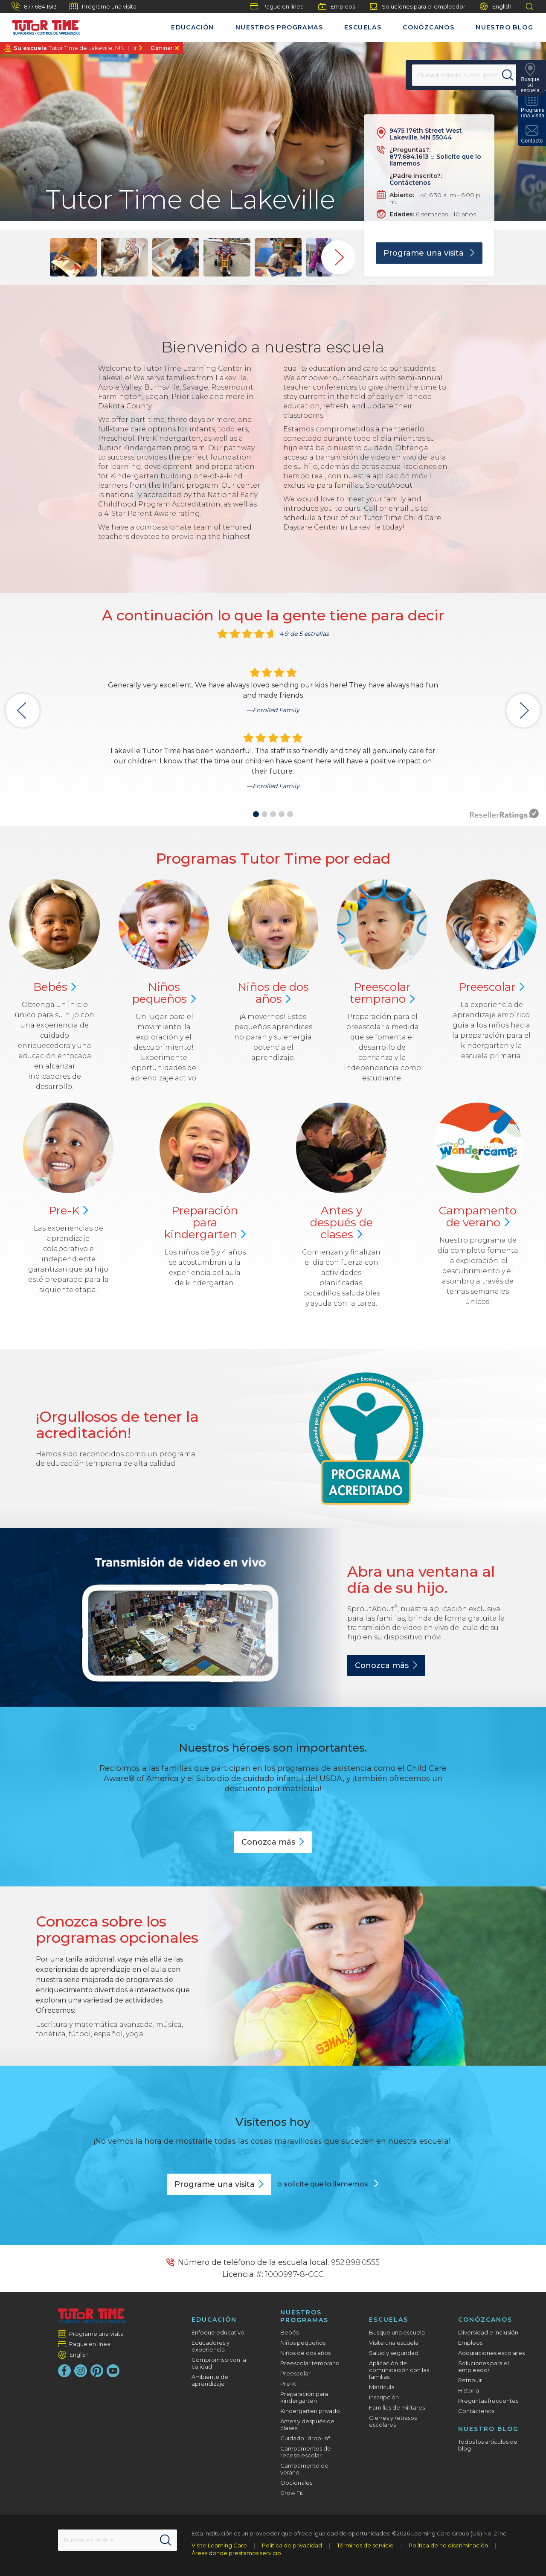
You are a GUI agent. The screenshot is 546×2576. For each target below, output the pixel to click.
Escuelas (362, 27)
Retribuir (470, 2380)
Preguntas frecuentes (488, 2400)
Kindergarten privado (310, 2410)
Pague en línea (277, 6)
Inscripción (384, 2397)
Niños (164, 993)
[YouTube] (113, 2370)
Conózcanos (428, 27)
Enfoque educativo (218, 2332)
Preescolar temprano (310, 2363)
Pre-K (288, 2383)
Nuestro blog (504, 27)
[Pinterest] (96, 2370)
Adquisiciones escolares (491, 2352)
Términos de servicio (365, 2545)
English (495, 7)
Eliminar (162, 47)
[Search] (509, 75)
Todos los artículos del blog (488, 2445)
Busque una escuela (397, 2332)
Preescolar (382, 993)
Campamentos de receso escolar (305, 2452)
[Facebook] (64, 2370)
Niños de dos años (305, 2352)
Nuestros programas (279, 27)
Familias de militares (397, 2407)
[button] (256, 814)
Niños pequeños (302, 2342)
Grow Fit (291, 2492)
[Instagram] (80, 2370)
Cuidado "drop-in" (305, 2438)
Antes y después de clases (307, 2424)
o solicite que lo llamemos (323, 2184)
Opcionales (296, 2482)
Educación (192, 27)
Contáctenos (410, 182)
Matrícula (382, 2387)
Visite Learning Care (219, 2545)
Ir (135, 47)
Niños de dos (273, 993)
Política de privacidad (292, 2545)
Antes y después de (341, 1222)
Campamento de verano (304, 2469)
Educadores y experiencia (210, 2346)
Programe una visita (103, 6)
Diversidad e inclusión (488, 2332)
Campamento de (478, 1216)
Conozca (386, 1665)
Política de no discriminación (448, 2545)
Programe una (219, 2184)
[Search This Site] (117, 2540)
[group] (73, 257)
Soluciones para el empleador (417, 6)
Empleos (336, 6)
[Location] (459, 75)
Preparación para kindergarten (304, 2397)
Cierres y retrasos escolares (393, 2421)
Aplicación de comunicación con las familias (399, 2370)
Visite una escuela (393, 2342)
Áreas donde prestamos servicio (236, 2553)
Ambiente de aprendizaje (210, 2380)
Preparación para (205, 1222)
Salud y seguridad (393, 2352)
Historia (468, 2390)
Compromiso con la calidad (219, 2363)
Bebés (289, 2332)
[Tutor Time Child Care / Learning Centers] (42, 25)
